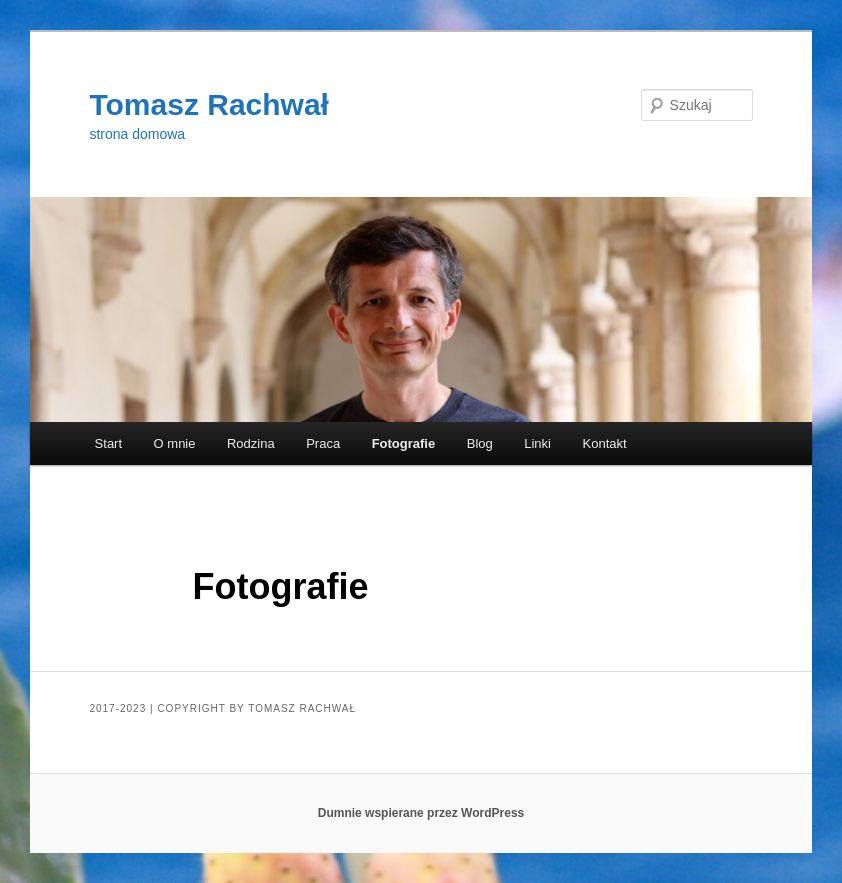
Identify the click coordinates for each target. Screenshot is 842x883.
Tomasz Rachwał (209, 104)
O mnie (175, 443)
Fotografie (404, 443)
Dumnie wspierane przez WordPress (421, 813)
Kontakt (605, 443)
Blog (480, 443)
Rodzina (251, 443)
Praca (323, 443)
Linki (537, 443)
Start (108, 443)
